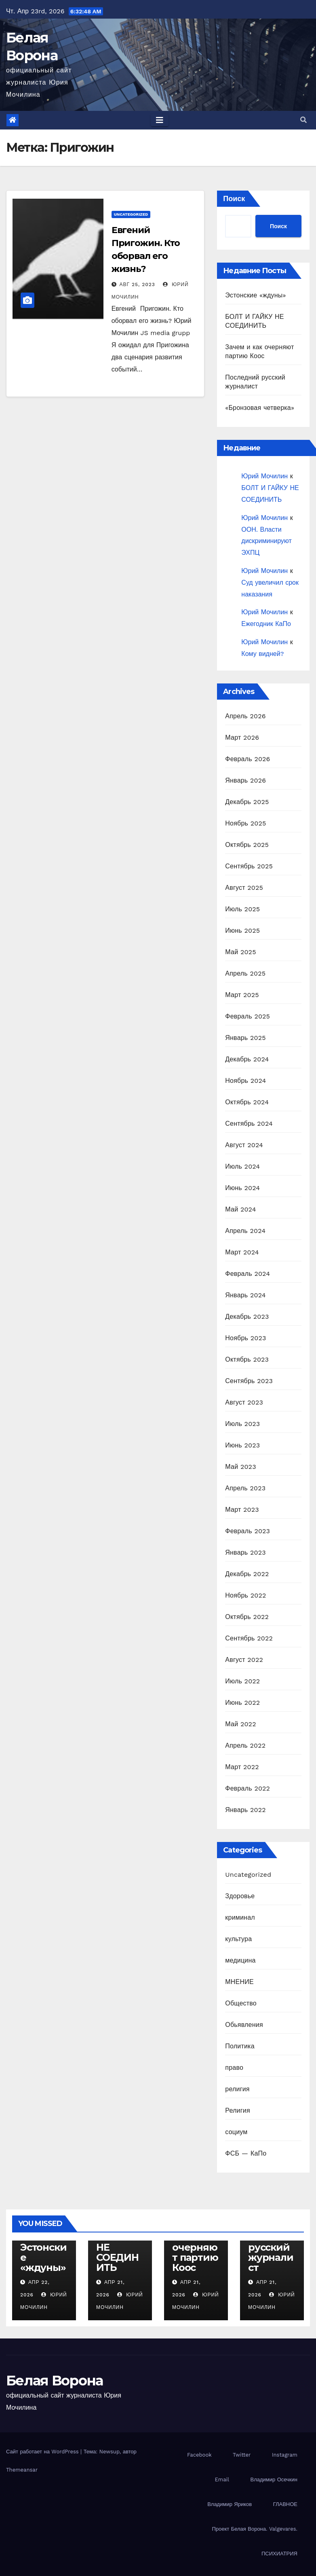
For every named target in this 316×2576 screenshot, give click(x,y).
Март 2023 (242, 1509)
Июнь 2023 (242, 1445)
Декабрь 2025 (247, 802)
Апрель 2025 (245, 973)
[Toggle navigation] (160, 120)
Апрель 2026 (245, 716)
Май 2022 (240, 1724)
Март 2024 (242, 1252)
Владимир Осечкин (273, 2479)
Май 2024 (240, 1209)
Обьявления (244, 2025)
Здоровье (240, 1896)
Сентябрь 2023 (249, 1381)
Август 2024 (244, 1145)
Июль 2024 (242, 1166)
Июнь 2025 (242, 930)
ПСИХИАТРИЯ (279, 2554)
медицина (240, 1960)
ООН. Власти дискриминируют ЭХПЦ (266, 541)
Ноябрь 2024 (245, 1080)
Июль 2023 (242, 1424)
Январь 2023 (245, 1552)
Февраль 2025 (247, 1016)
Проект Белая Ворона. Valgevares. (254, 2529)
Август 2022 (244, 1660)
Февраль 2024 (247, 1273)
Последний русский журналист (270, 2247)
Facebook (199, 2455)
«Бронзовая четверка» (259, 408)
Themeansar (22, 2470)
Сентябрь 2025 (249, 866)
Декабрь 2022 (247, 1574)
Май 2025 (240, 952)
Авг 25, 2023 (137, 284)
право (234, 2067)
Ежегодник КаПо (266, 624)
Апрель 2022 (245, 1745)
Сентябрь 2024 (249, 1123)
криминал (240, 1917)
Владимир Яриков (229, 2504)
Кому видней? (262, 654)
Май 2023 (240, 1466)
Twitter (242, 2455)
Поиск (234, 198)
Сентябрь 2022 (249, 1638)
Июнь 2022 (242, 1702)
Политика (239, 2046)
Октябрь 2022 (247, 1617)
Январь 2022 (245, 1810)
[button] (303, 120)
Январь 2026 (245, 780)
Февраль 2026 (247, 759)
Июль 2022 (242, 1681)
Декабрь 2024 (247, 1059)
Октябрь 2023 (247, 1359)
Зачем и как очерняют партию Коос (195, 2247)
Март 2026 (242, 737)
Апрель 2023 (245, 1488)
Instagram (284, 2455)
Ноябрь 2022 (245, 1595)
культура (238, 1939)
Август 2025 (244, 887)
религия (237, 2089)
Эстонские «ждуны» (255, 295)
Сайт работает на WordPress (43, 2452)
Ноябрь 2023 (245, 1338)
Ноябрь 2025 (245, 823)
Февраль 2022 (247, 1788)
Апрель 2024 (245, 1231)
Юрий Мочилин (264, 476)
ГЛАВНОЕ (285, 2504)
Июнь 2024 (242, 1188)
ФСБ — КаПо (245, 2153)
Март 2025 (242, 995)
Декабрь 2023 (247, 1316)
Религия (237, 2110)
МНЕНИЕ (239, 1982)
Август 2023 (244, 1402)
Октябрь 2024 (247, 1102)
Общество (241, 2003)
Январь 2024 (245, 1295)
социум (236, 2132)
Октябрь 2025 (247, 845)
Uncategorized (131, 214)
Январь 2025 (245, 1038)
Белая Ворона (54, 2380)
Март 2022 (242, 1767)
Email (222, 2479)
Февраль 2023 (247, 1531)
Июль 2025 (242, 909)
